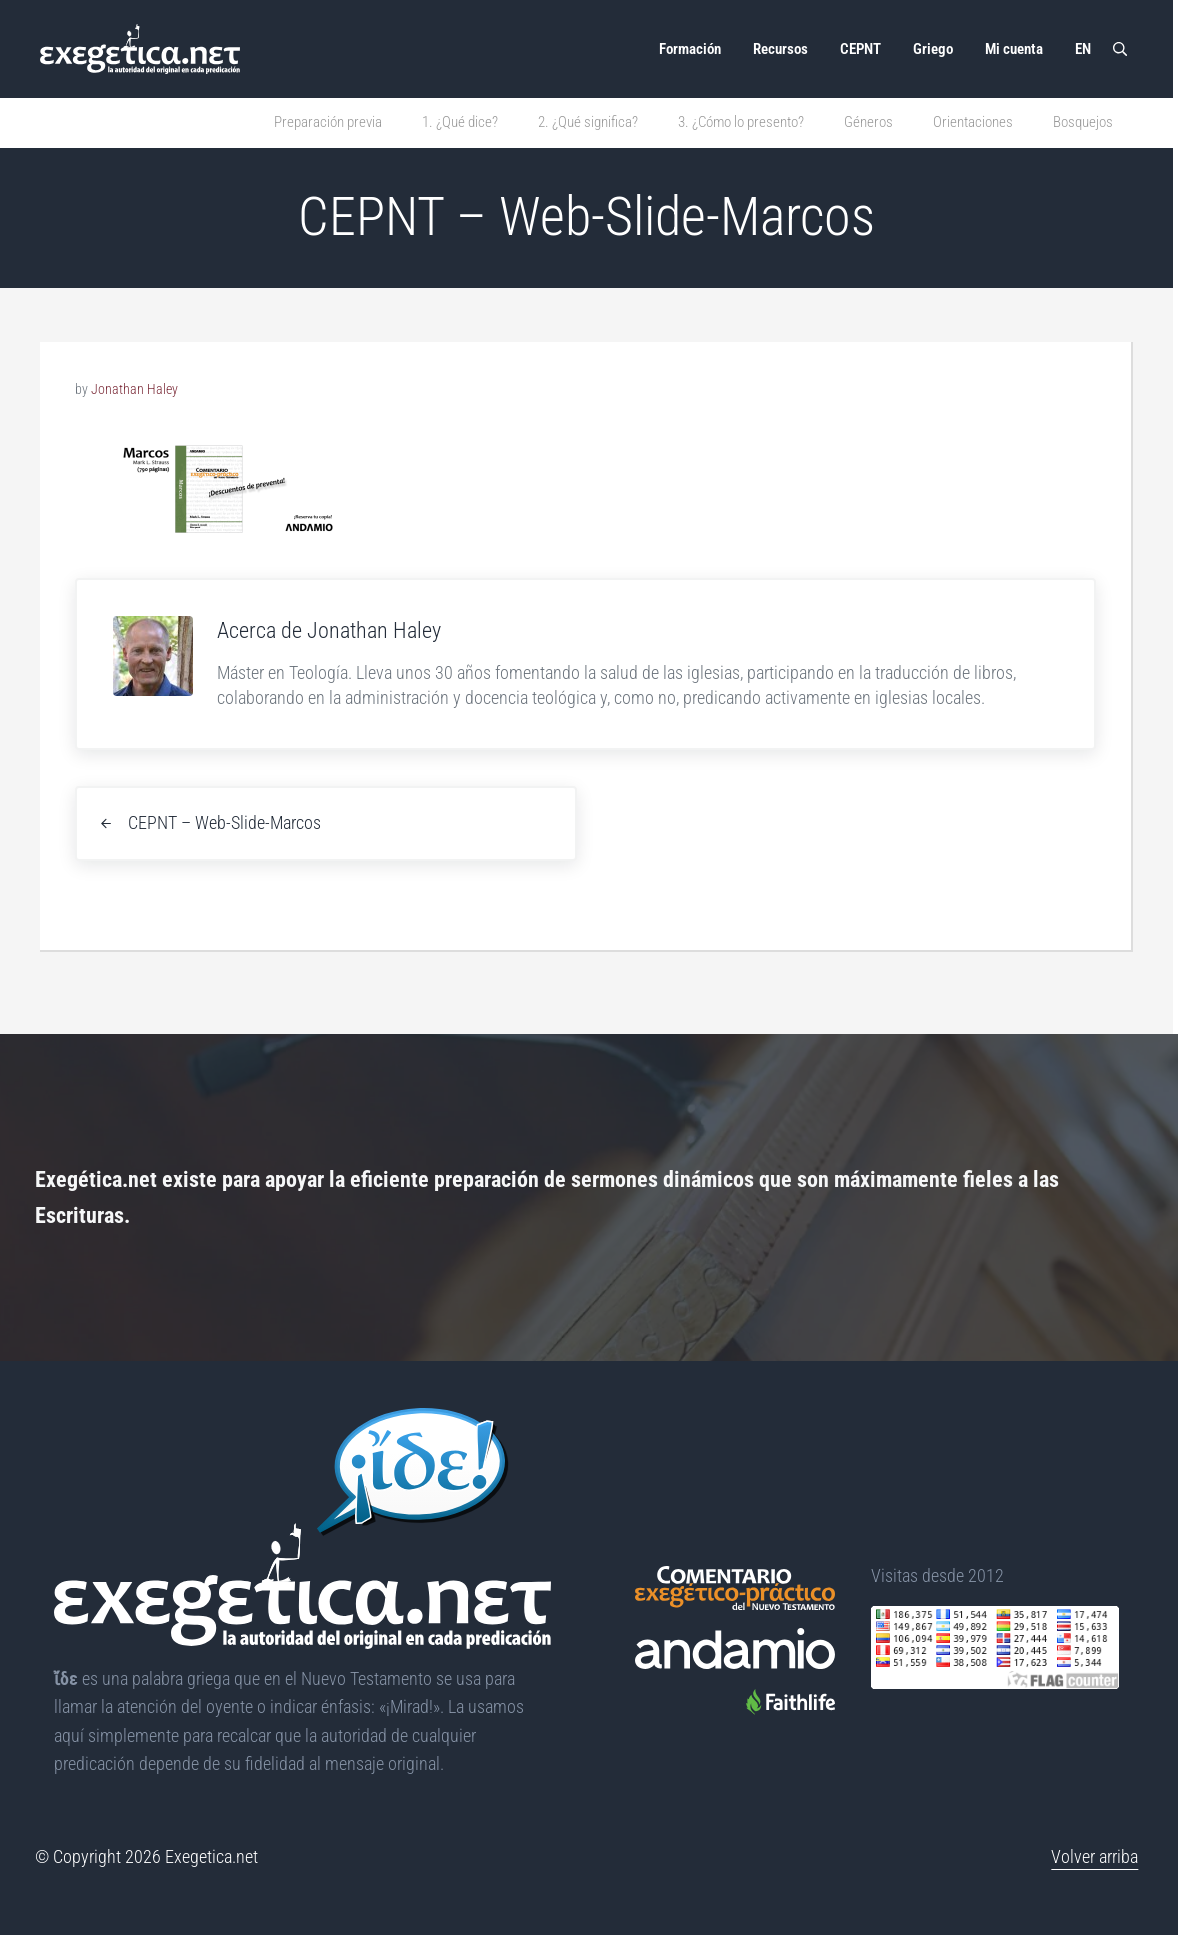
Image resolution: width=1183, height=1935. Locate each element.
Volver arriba (1094, 1857)
